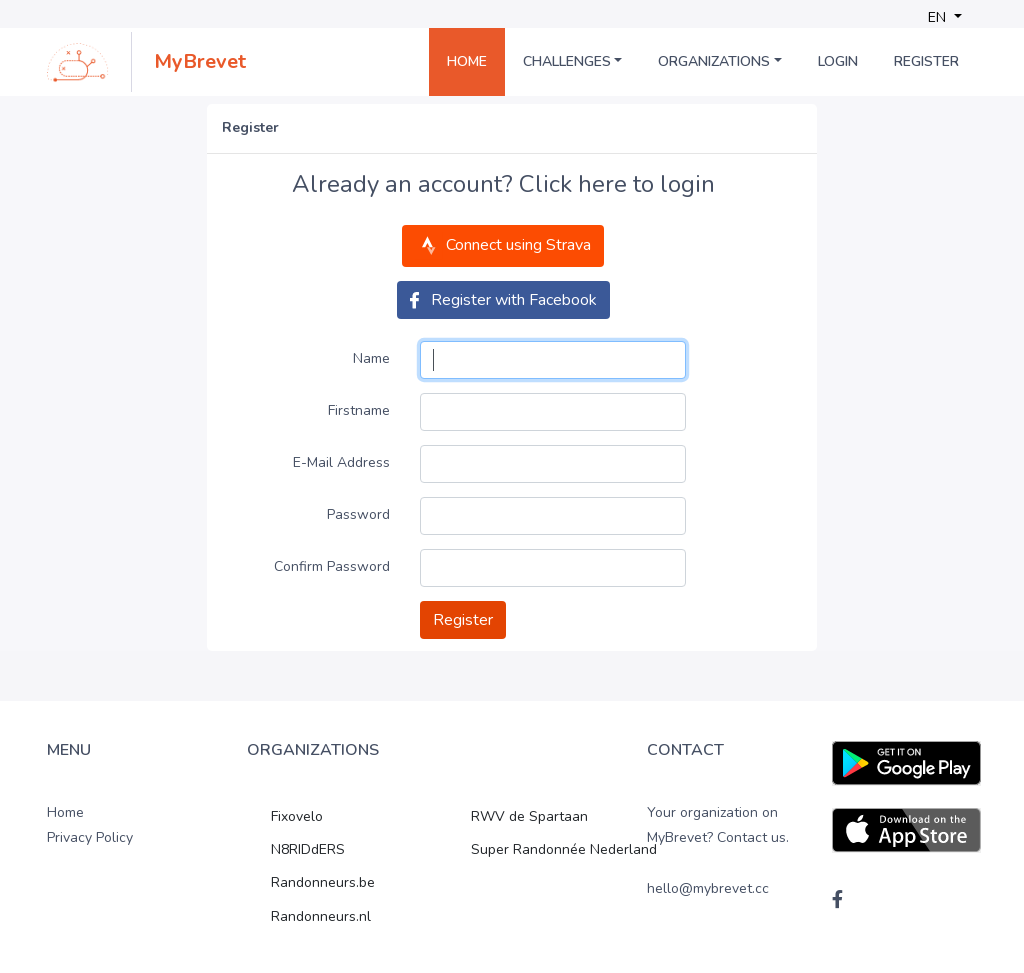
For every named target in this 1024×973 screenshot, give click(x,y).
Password (358, 514)
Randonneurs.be (323, 882)
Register (926, 61)
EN (939, 17)
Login (838, 61)
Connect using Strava (503, 246)
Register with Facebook (503, 300)
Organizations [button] (714, 61)
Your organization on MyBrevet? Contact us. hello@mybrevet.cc (718, 850)
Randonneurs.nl (321, 916)
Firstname (359, 410)
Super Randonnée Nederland (564, 849)
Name (371, 358)
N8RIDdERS (308, 849)
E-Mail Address (341, 462)
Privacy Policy (90, 837)
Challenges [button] (567, 61)
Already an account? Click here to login (503, 184)
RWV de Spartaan (529, 816)
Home (467, 61)
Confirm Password (332, 566)
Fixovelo (297, 816)
